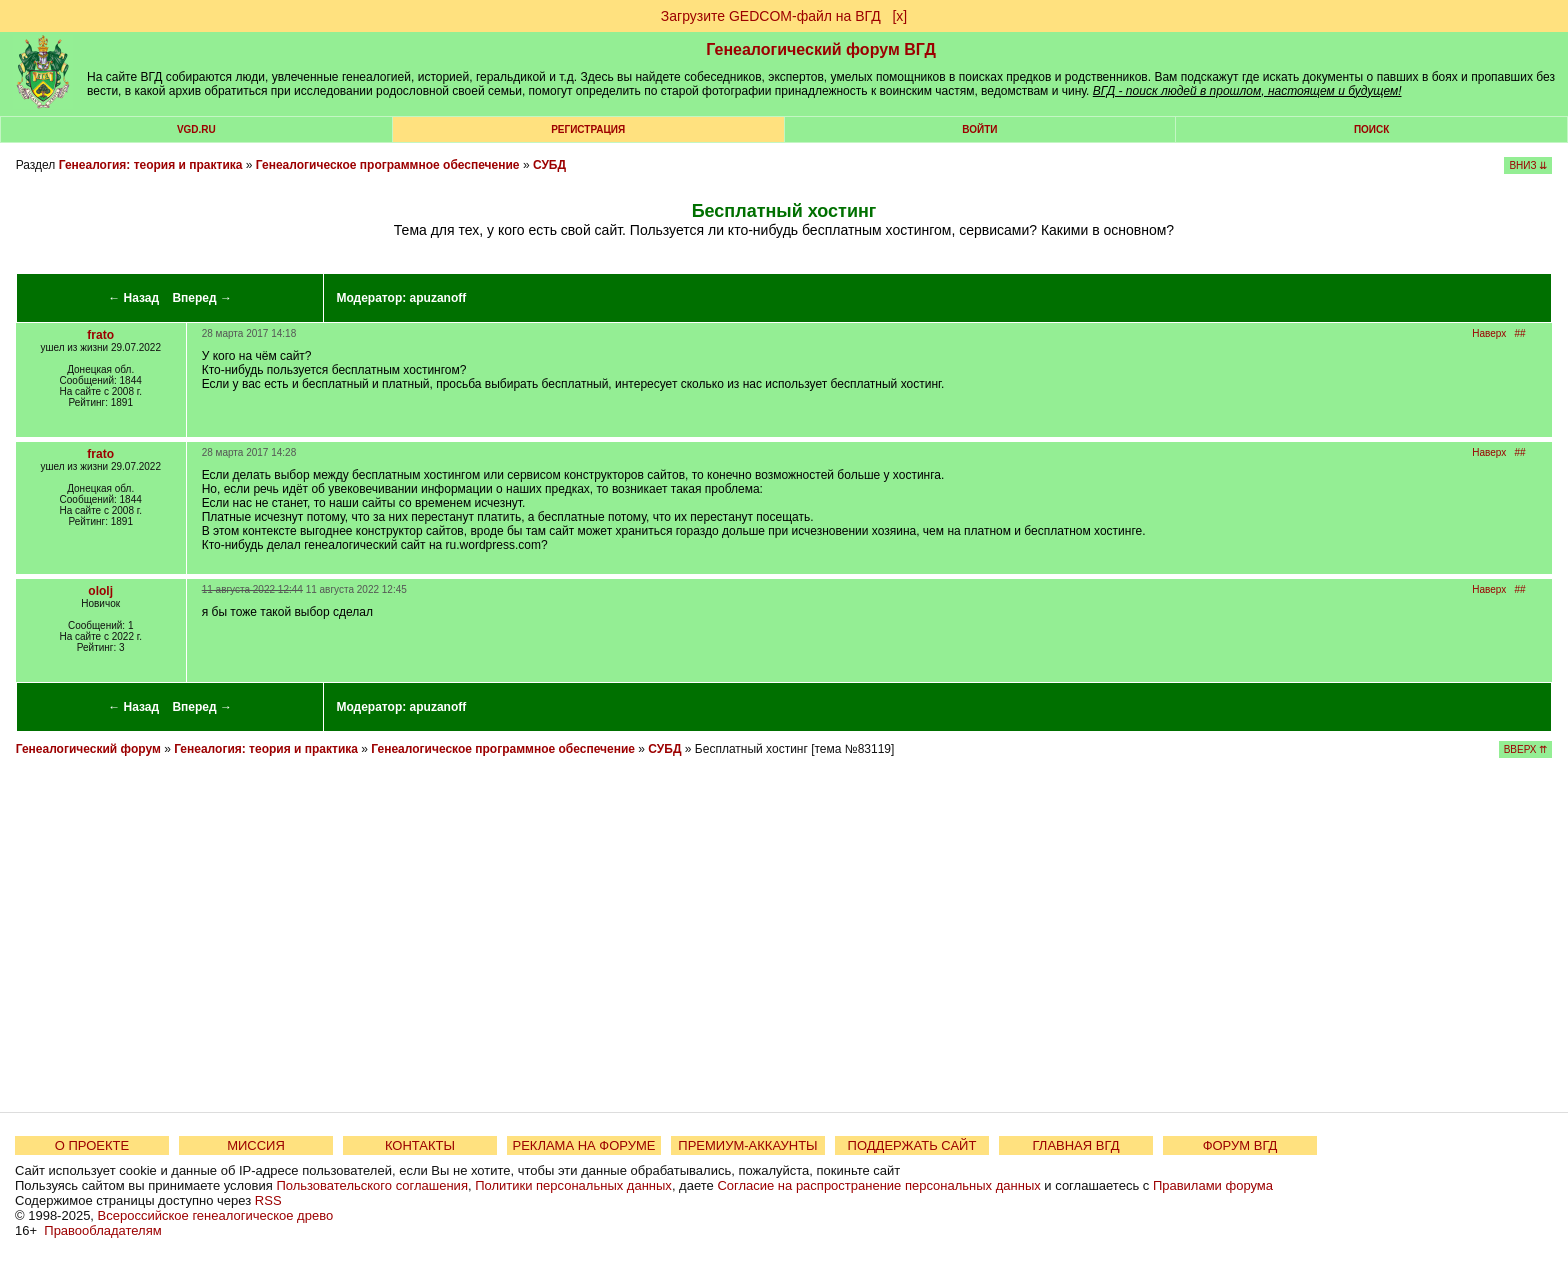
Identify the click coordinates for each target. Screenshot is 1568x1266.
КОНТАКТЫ (420, 1145)
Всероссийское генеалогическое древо (216, 1215)
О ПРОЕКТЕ (92, 1145)
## (1520, 333)
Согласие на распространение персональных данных (878, 1185)
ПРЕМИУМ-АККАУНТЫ (747, 1145)
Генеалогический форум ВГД (821, 49)
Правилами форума (1213, 1185)
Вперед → (202, 298)
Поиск (1371, 129)
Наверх (1489, 333)
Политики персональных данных (573, 1185)
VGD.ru (196, 129)
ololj (100, 591)
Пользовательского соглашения (372, 1185)
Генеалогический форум (88, 749)
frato (100, 335)
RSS (268, 1200)
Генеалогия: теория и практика (151, 165)
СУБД (549, 165)
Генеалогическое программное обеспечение (388, 165)
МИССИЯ (256, 1145)
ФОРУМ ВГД (1240, 1145)
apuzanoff (438, 298)
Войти (979, 129)
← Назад (133, 298)
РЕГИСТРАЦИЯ (588, 129)
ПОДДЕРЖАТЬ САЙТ (912, 1145)
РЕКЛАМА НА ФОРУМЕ (583, 1145)
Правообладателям (102, 1230)
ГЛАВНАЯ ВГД (1076, 1145)
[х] (899, 16)
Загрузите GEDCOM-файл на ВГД (771, 16)
